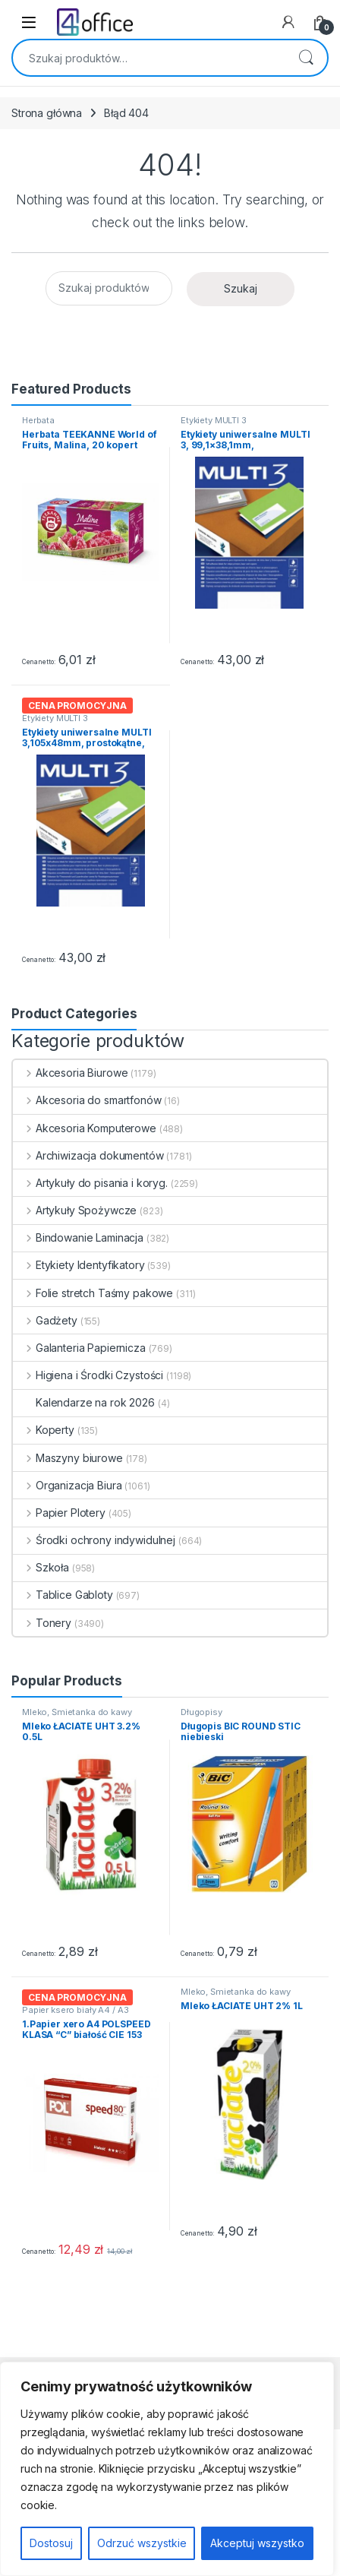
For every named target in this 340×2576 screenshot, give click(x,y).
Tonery (42, 1622)
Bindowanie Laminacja (78, 1237)
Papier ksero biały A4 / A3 (75, 2010)
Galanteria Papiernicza (79, 1347)
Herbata (38, 420)
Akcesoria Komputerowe (84, 1128)
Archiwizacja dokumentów (88, 1155)
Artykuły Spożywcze (75, 1210)
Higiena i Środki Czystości (88, 1375)
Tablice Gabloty (63, 1594)
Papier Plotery (59, 1512)
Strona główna (46, 112)
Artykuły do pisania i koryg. (90, 1182)
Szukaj (306, 57)
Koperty (43, 1429)
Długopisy (201, 1712)
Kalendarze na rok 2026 (84, 1402)
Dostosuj (51, 2542)
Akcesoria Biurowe (70, 1072)
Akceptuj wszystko (257, 2542)
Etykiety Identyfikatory (79, 1264)
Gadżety (45, 1320)
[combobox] (149, 57)
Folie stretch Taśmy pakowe (93, 1292)
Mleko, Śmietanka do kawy (77, 1712)
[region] (167, 2469)
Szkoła (41, 1567)
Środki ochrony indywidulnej (94, 1539)
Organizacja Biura (67, 1485)
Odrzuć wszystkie (142, 2542)
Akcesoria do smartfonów (87, 1099)
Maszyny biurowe (68, 1457)
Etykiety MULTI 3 (214, 420)
